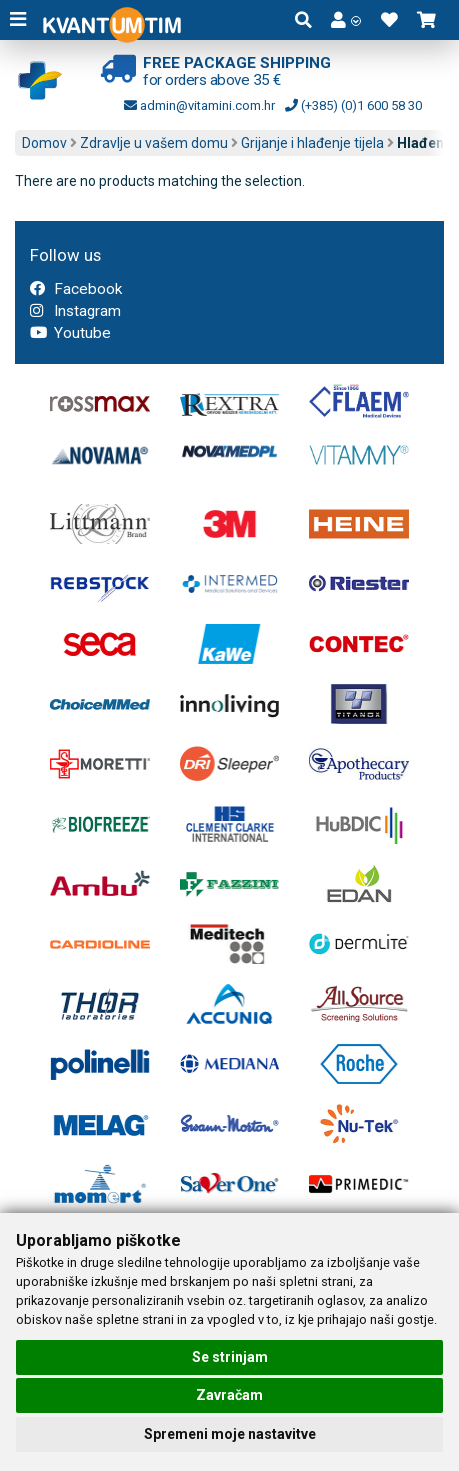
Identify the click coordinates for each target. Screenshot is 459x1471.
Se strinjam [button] (230, 1357)
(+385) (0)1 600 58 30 (353, 105)
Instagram (75, 311)
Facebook (76, 289)
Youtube (70, 333)
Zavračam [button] (229, 1395)
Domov (44, 143)
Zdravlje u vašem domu (154, 143)
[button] (346, 20)
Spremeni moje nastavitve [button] (230, 1434)
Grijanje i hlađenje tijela (312, 143)
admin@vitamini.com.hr (199, 105)
